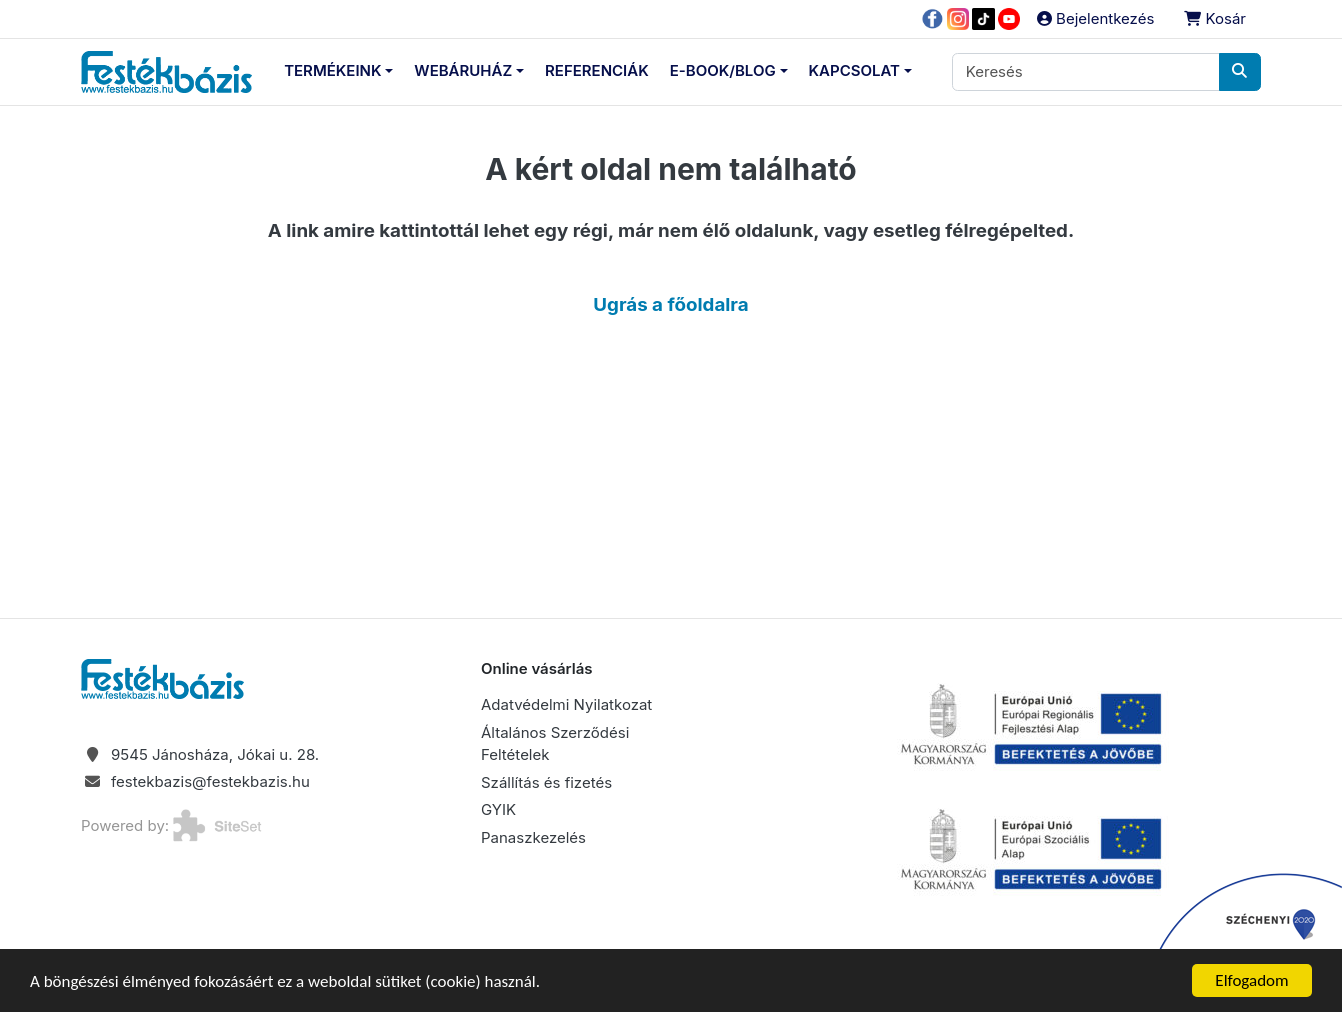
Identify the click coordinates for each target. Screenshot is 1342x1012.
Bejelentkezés (1095, 18)
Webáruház (463, 70)
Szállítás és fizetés (546, 782)
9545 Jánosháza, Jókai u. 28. (215, 754)
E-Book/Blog (723, 70)
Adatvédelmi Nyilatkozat (566, 704)
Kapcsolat (854, 70)
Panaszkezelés (533, 837)
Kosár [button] (1215, 18)
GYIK (498, 809)
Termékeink (332, 70)
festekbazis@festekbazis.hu (210, 781)
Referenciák (597, 70)
